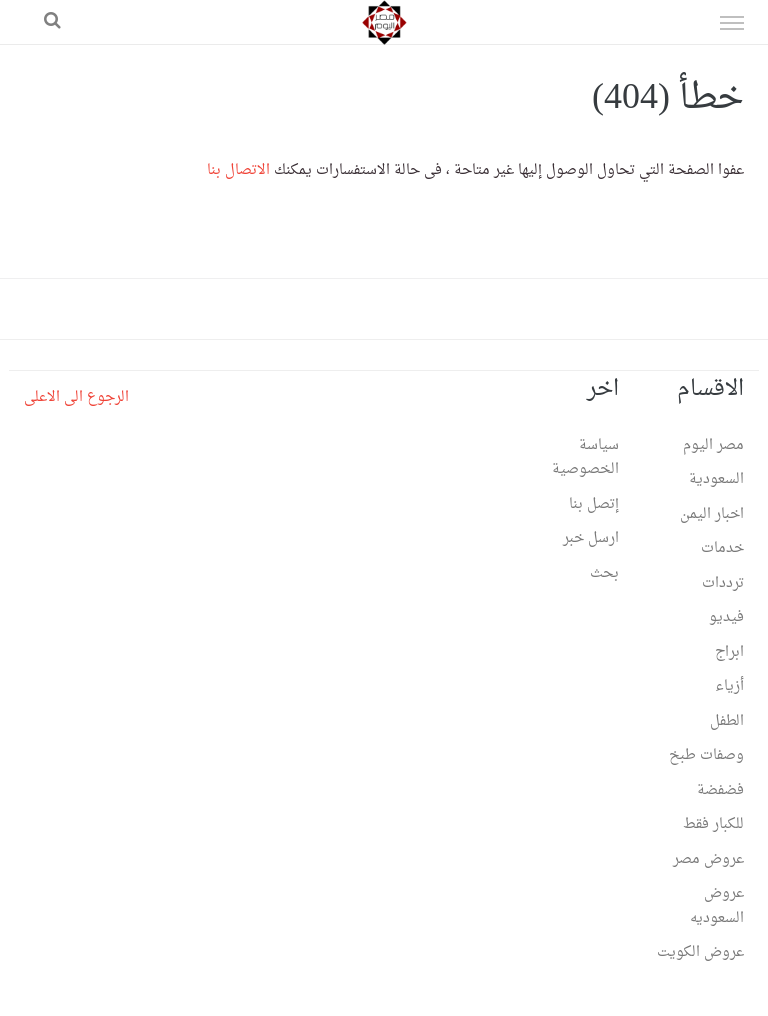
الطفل (727, 721)
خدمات (722, 548)
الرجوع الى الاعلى (76, 397)
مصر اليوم (713, 445)
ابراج (729, 652)
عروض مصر (708, 859)
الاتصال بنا (238, 170)
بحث (604, 573)
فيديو (726, 617)
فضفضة (720, 790)
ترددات (723, 583)
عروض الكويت (700, 952)
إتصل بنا (594, 504)
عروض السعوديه (717, 906)
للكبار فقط (713, 824)
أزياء (729, 686)
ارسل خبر (591, 538)
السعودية (716, 479)
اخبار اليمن (712, 514)
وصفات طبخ (706, 755)
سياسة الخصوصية (585, 458)
